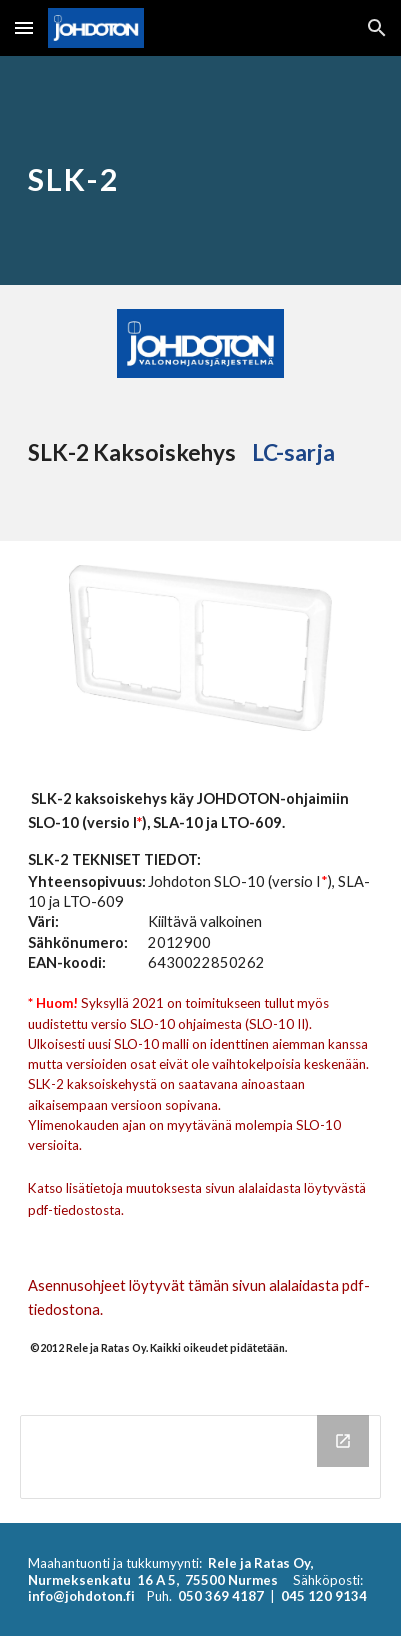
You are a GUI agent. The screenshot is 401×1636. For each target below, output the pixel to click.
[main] (201, 170)
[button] (24, 27)
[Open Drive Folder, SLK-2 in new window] (343, 1441)
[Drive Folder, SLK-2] (201, 1457)
